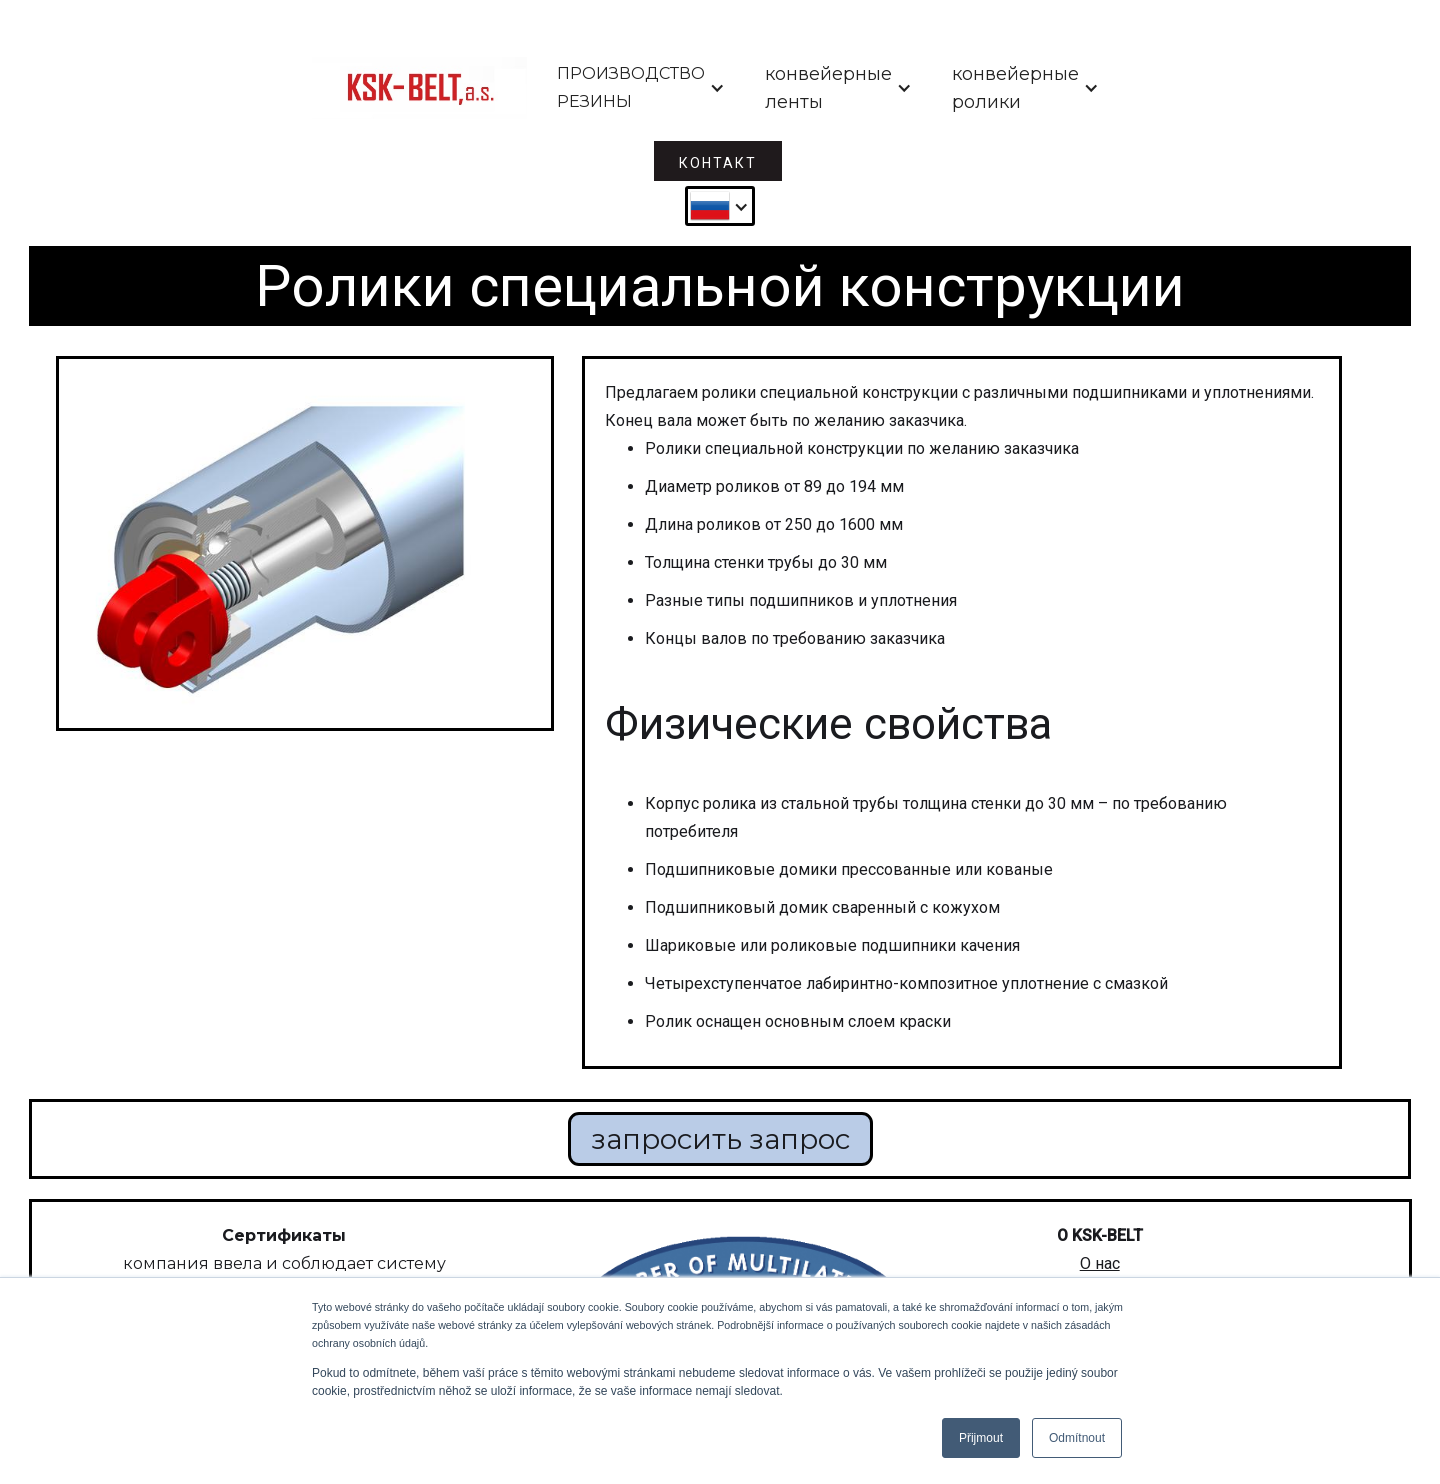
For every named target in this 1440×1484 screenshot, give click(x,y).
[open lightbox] (305, 543)
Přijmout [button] (981, 1438)
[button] (641, 88)
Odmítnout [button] (1077, 1438)
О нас (1100, 1263)
